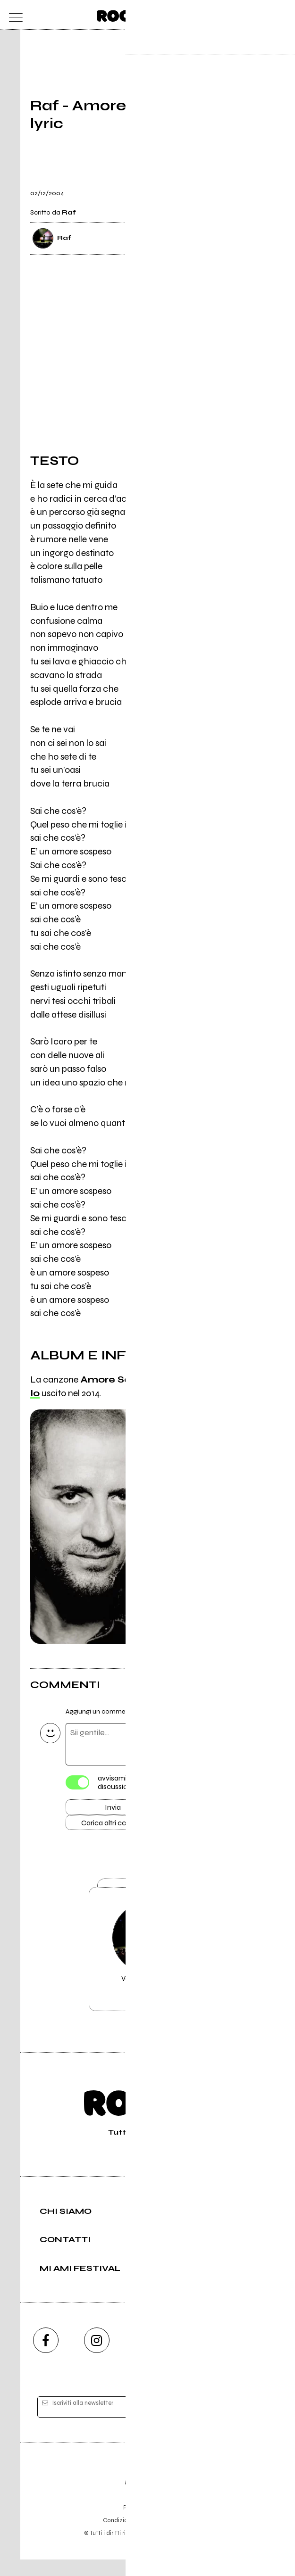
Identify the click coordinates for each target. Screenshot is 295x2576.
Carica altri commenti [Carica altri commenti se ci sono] (122, 1826)
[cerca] (263, 15)
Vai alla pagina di (147, 1962)
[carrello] (244, 15)
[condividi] (256, 187)
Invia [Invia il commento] (112, 1809)
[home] (127, 14)
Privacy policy (174, 2536)
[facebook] (46, 2356)
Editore (147, 2492)
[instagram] (97, 2356)
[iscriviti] (239, 2424)
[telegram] (249, 2356)
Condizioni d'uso (126, 2536)
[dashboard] (282, 15)
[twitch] (198, 2356)
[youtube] (147, 2356)
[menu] (13, 15)
